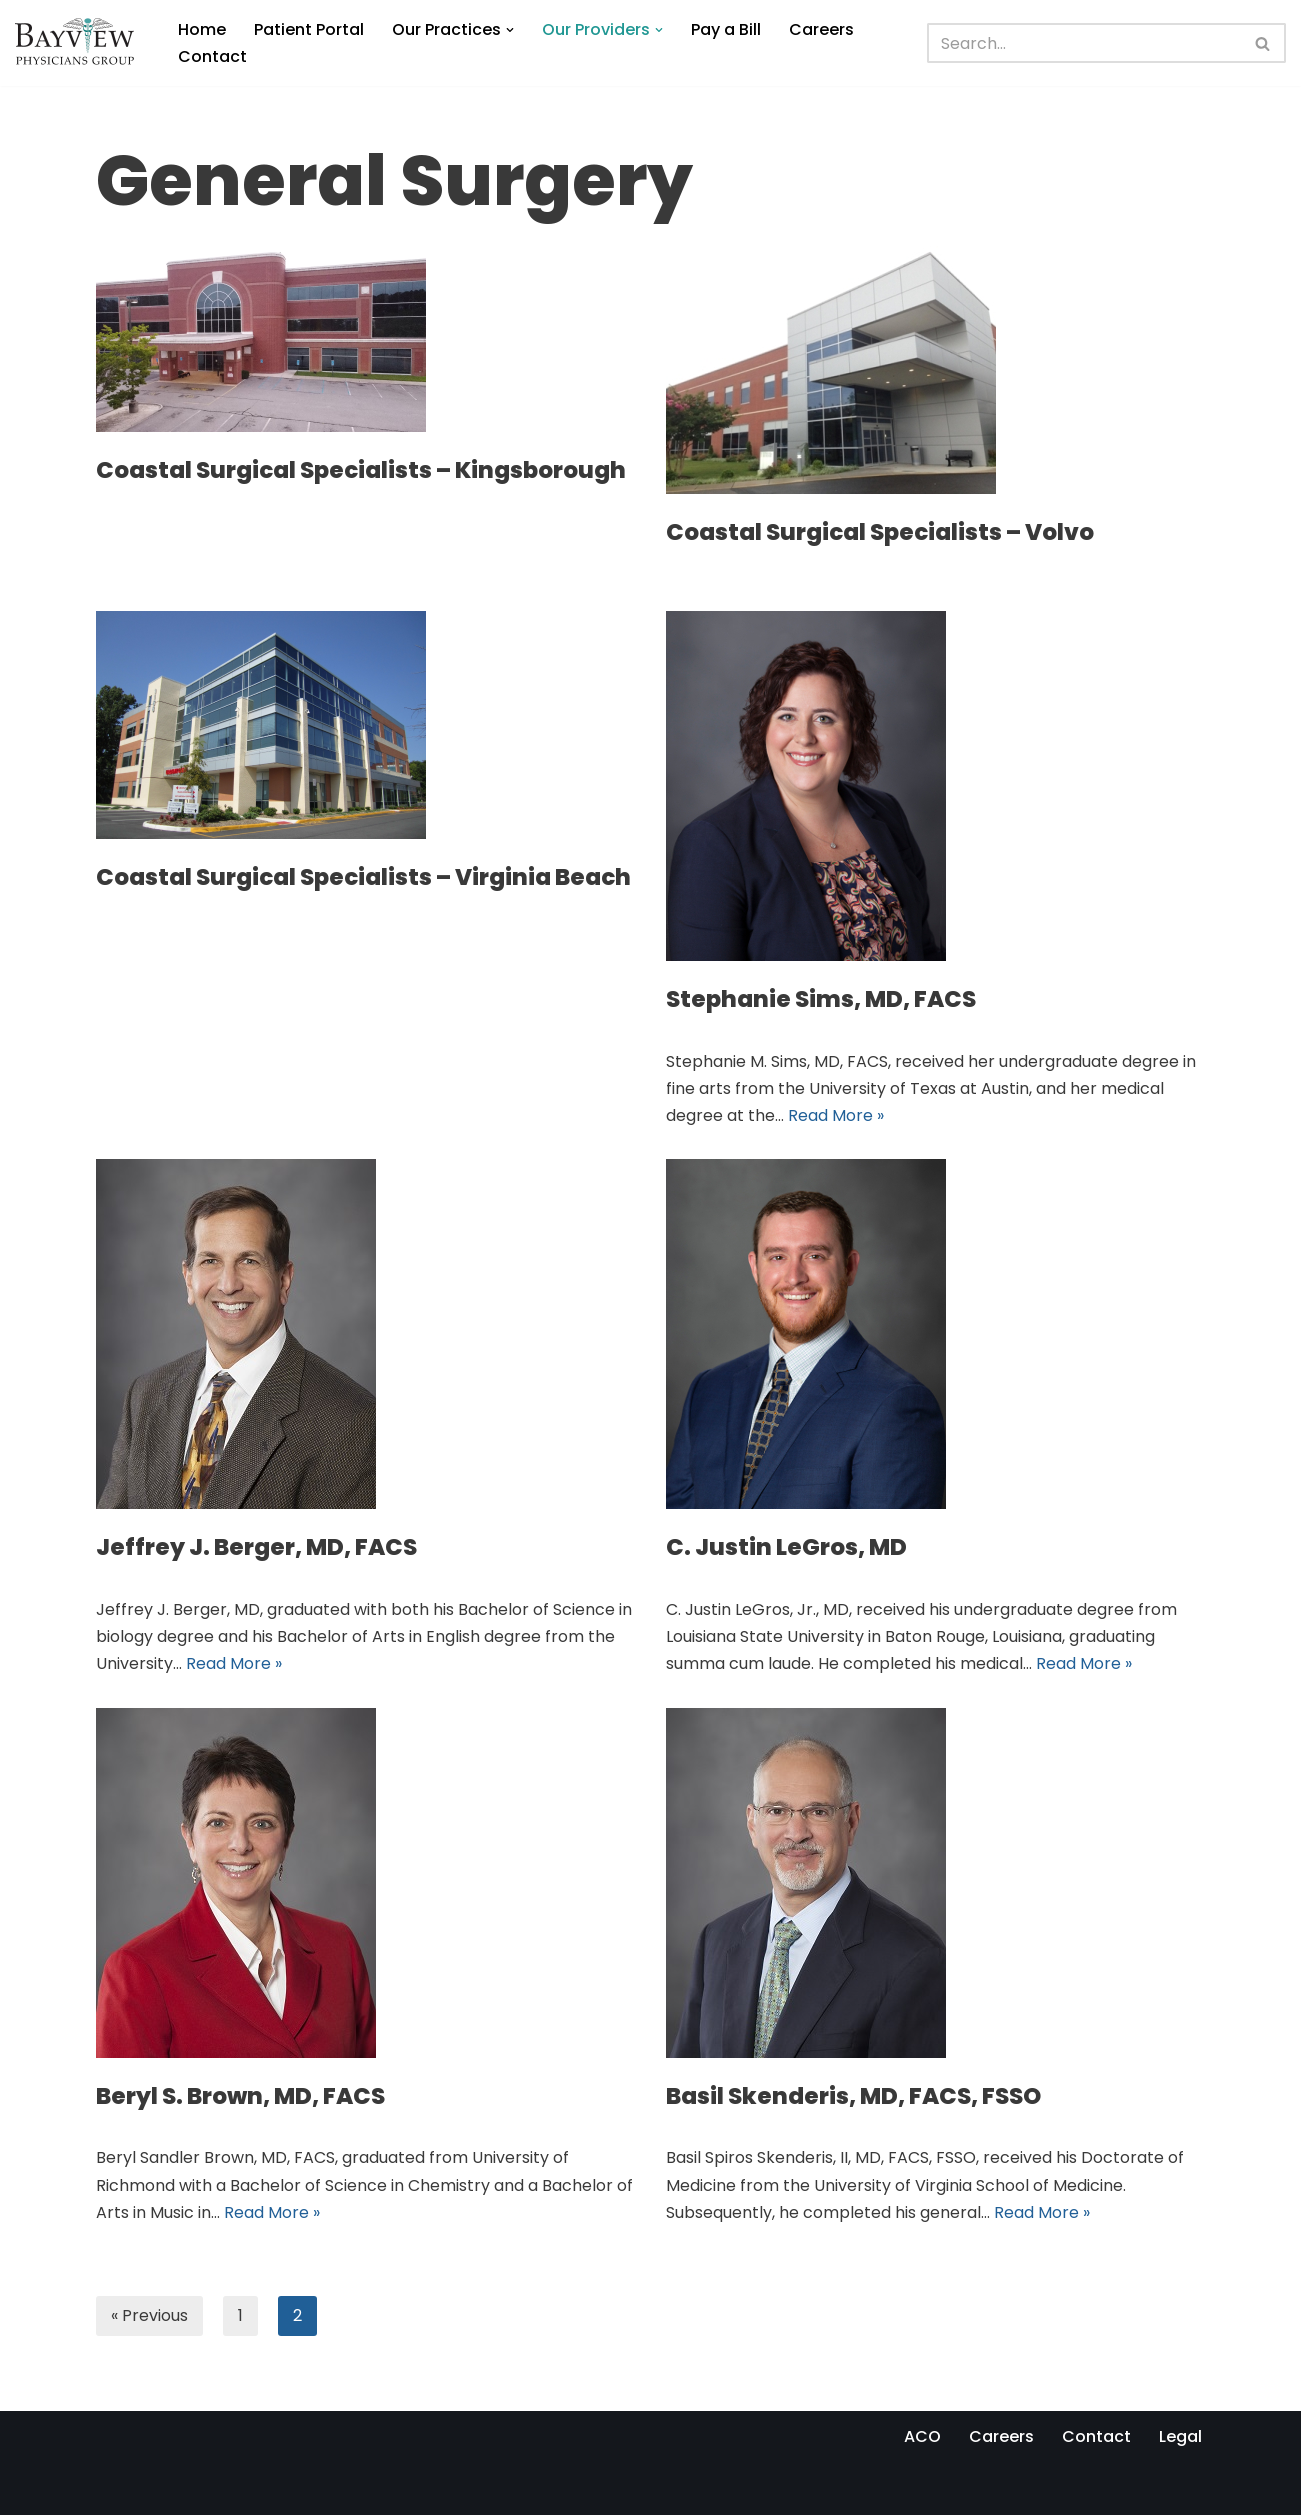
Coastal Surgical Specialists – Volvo (880, 532)
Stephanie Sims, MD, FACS (821, 999)
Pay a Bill (726, 29)
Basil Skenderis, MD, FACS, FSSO (853, 2096)
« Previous (149, 2315)
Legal (1180, 2436)
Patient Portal (309, 29)
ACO (922, 2436)
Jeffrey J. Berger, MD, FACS (256, 1547)
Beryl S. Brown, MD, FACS (240, 2096)
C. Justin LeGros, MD (786, 1547)
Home (202, 29)
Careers (821, 29)
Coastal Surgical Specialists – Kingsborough (361, 470)
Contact (212, 56)
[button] (510, 30)
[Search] (1085, 43)
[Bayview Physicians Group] (79, 43)
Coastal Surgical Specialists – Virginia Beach (363, 877)
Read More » (836, 1115)
